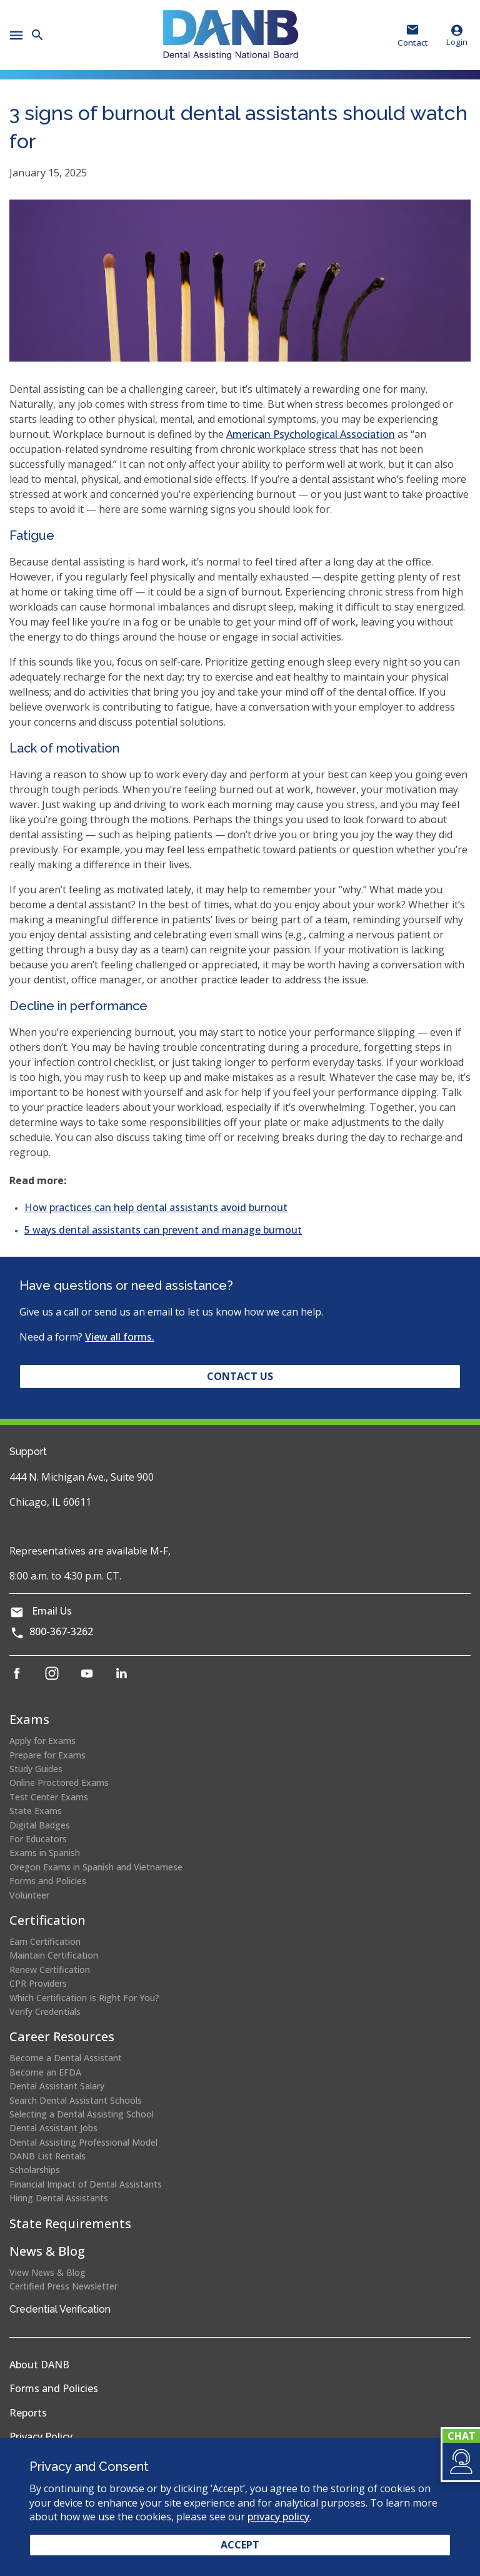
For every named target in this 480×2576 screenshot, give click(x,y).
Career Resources (61, 2036)
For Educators (38, 1839)
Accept (240, 2545)
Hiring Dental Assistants (58, 2198)
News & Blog (47, 2251)
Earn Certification (45, 1941)
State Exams (35, 1811)
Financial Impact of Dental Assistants (85, 2184)
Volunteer (29, 1895)
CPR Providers (38, 1983)
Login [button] (457, 35)
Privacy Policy (40, 2436)
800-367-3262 (61, 1631)
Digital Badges (39, 1825)
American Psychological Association (310, 434)
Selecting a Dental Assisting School (81, 2114)
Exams (29, 1719)
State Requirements (70, 2223)
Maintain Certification (53, 1955)
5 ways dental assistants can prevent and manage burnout (163, 1230)
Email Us (52, 1611)
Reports (28, 2413)
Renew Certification (49, 1969)
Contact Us (240, 1376)
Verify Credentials (45, 2011)
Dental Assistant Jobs (53, 2128)
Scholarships (34, 2170)
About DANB (39, 2364)
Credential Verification (60, 2309)
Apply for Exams (42, 1741)
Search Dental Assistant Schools (75, 2100)
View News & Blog (47, 2272)
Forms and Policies (47, 1881)
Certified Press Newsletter (63, 2286)
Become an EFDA (45, 2072)
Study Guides (35, 1769)
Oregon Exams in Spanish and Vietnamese (95, 1867)
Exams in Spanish (44, 1852)
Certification (47, 1920)
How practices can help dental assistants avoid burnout (156, 1207)
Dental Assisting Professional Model (83, 2142)
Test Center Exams (48, 1797)
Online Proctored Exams (59, 1782)
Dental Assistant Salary (56, 2086)
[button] (460, 2461)
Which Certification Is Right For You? (84, 1998)
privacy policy (278, 2516)
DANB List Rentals (47, 2156)
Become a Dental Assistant (65, 2058)
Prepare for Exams (47, 1755)
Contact (413, 42)
